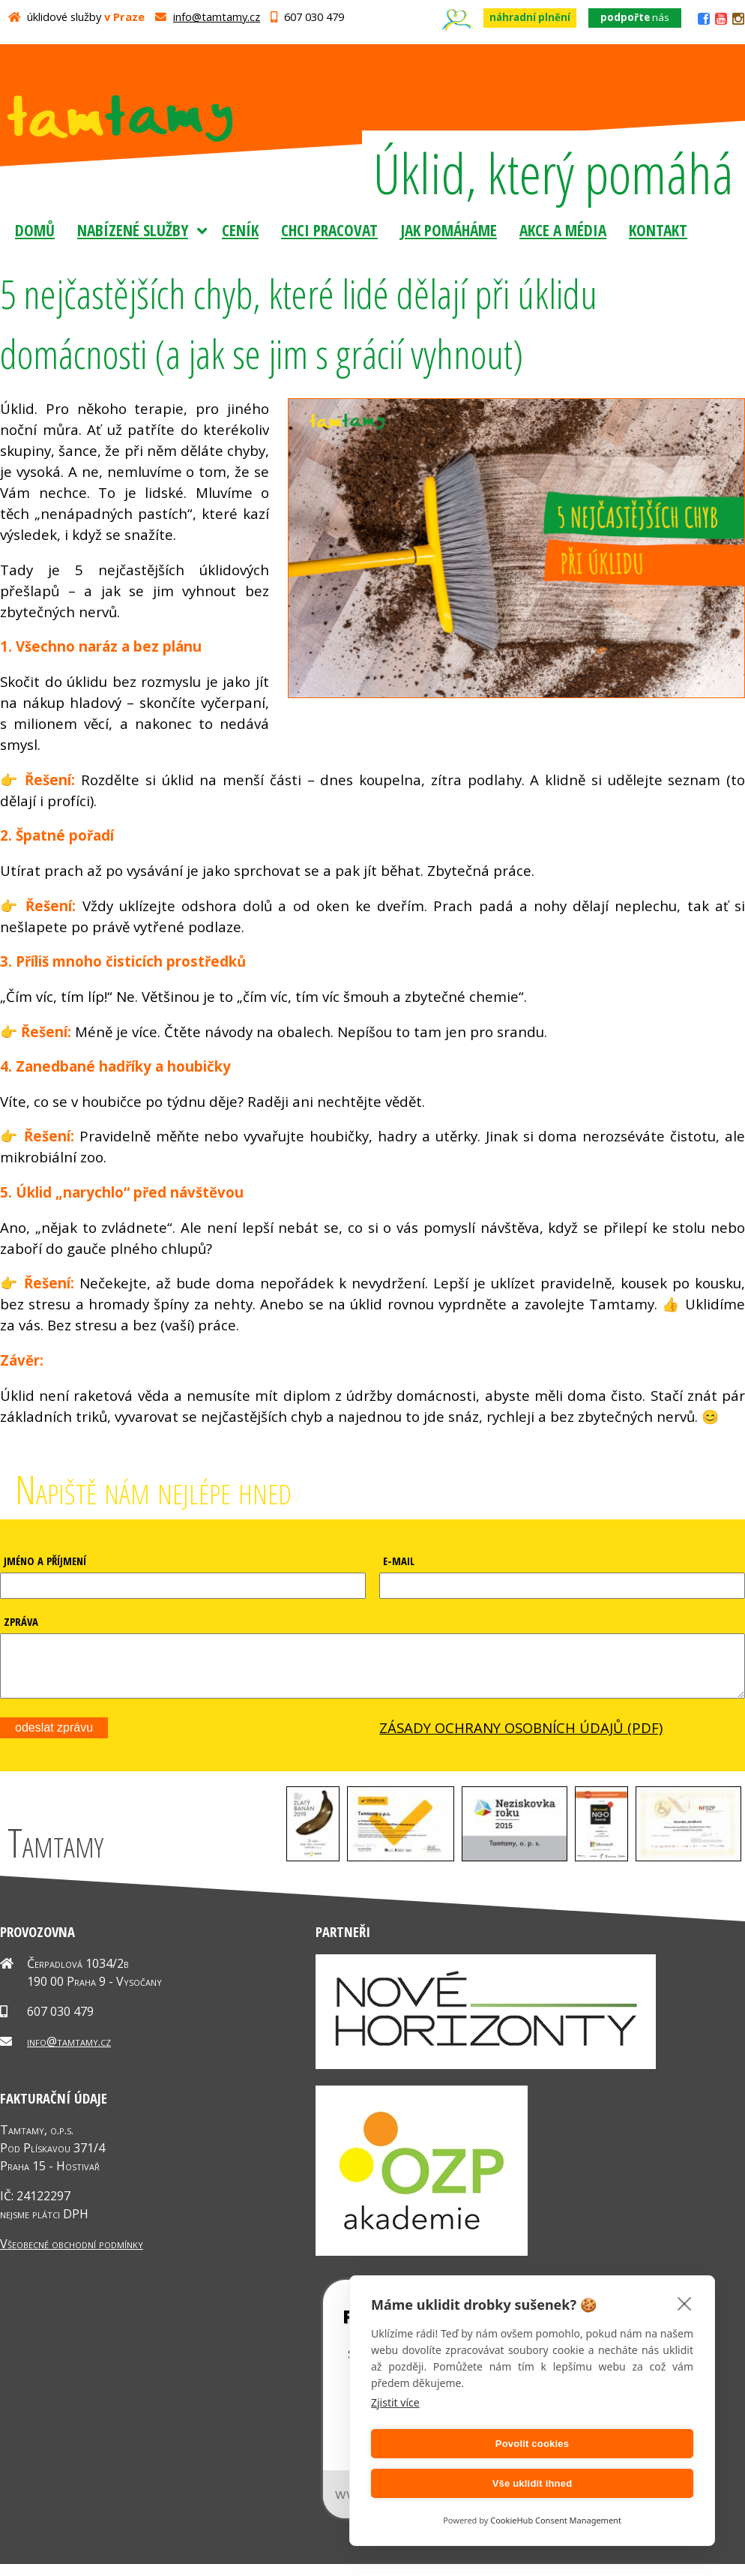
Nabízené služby (132, 230)
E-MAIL (398, 1560)
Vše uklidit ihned (616, 2483)
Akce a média (562, 230)
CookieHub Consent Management (555, 2520)
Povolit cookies (449, 2483)
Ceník (240, 230)
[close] (684, 2343)
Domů (35, 230)
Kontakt (658, 230)
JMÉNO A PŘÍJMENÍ (45, 1560)
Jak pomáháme (448, 230)
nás (634, 17)
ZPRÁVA (21, 1621)
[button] (313, 1868)
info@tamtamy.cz (216, 16)
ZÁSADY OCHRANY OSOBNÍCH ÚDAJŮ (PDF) (521, 1738)
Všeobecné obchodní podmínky (71, 2255)
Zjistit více (395, 2442)
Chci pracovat (329, 230)
